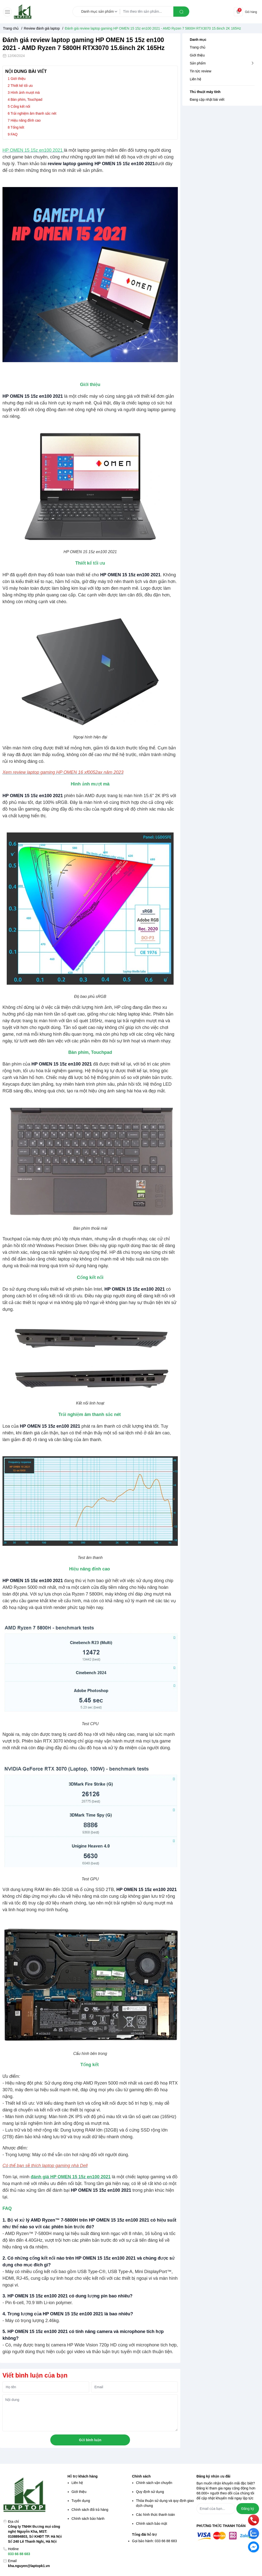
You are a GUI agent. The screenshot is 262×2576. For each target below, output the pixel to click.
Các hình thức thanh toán (155, 2515)
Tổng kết (17, 127)
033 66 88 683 (19, 2554)
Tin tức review (200, 71)
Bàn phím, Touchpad (26, 99)
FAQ (14, 134)
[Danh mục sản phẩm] (100, 11)
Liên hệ (195, 79)
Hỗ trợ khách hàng (82, 2476)
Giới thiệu (18, 79)
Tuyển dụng (80, 2501)
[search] (181, 11)
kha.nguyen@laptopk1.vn (29, 2566)
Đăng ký (247, 2509)
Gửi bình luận (90, 2440)
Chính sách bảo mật (151, 2524)
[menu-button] (7, 11)
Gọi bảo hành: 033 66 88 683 (154, 2541)
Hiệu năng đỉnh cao (26, 120)
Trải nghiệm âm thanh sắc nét (33, 113)
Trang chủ (197, 47)
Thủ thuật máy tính (205, 92)
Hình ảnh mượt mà (25, 93)
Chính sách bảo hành (87, 2519)
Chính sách (141, 2476)
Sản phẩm (198, 63)
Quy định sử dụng (150, 2492)
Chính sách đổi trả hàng (89, 2510)
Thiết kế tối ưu (21, 86)
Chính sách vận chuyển (154, 2483)
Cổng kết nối (20, 106)
